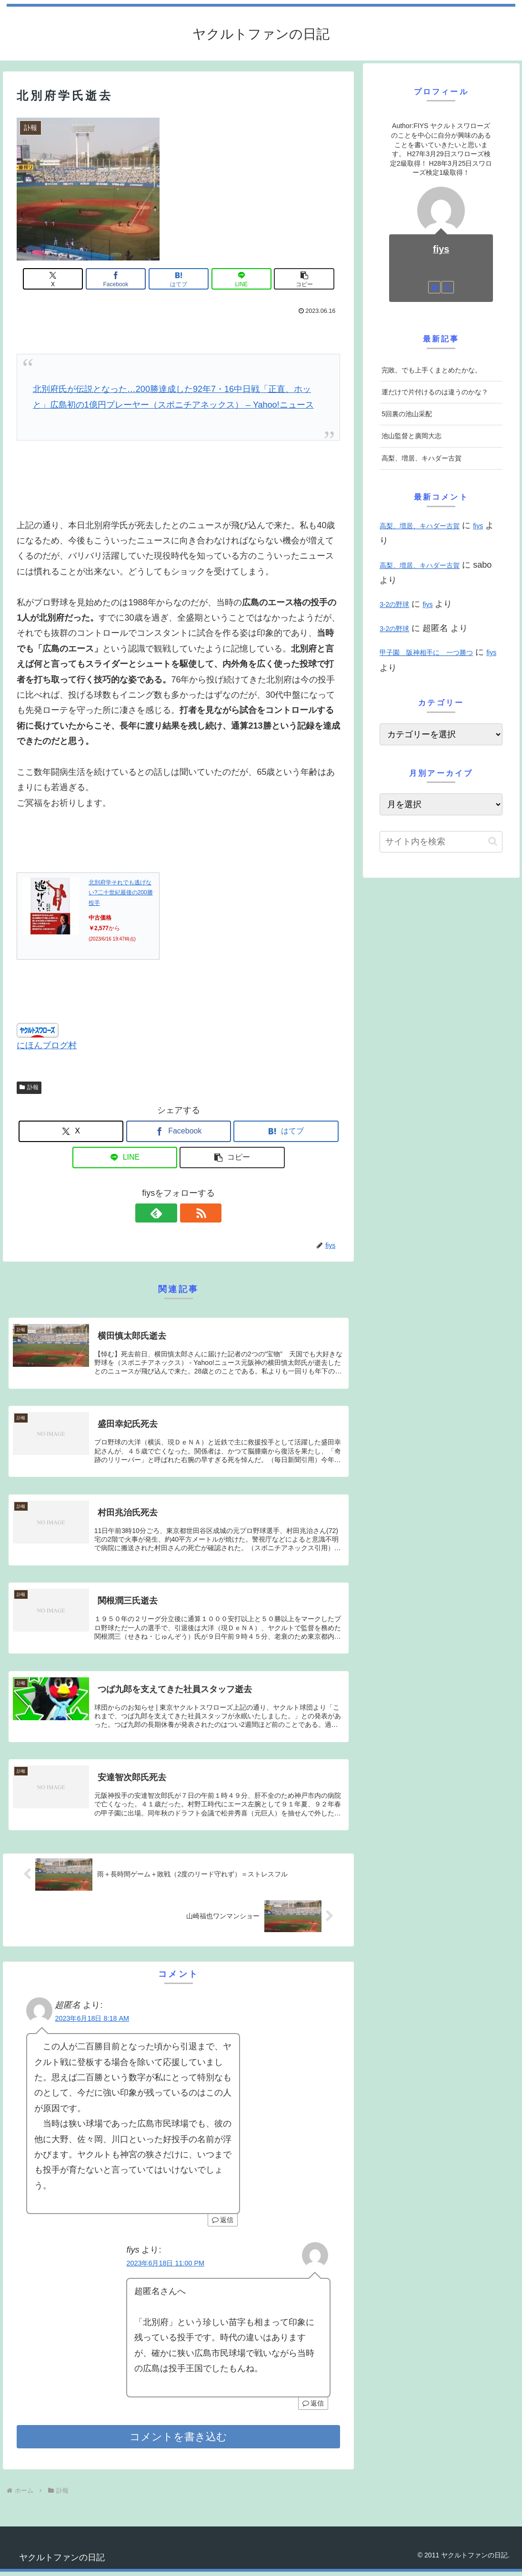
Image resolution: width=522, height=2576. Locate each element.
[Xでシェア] (70, 279)
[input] (441, 841)
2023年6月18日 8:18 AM (92, 2022)
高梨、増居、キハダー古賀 (421, 458)
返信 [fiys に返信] (313, 2407)
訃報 (29, 1087)
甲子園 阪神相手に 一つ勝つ (426, 652)
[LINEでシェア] (233, 279)
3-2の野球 (394, 604)
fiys (441, 249)
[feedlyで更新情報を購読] (167, 1213)
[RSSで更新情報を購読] (189, 1213)
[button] (287, 279)
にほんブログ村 (47, 1045)
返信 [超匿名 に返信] (222, 2224)
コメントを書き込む (178, 2441)
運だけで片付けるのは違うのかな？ (434, 392)
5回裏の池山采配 (406, 414)
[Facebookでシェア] (125, 279)
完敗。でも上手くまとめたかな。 (431, 370)
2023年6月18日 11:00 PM (165, 2267)
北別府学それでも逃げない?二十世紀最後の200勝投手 (121, 892)
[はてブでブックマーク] (179, 279)
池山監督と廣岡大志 (411, 436)
